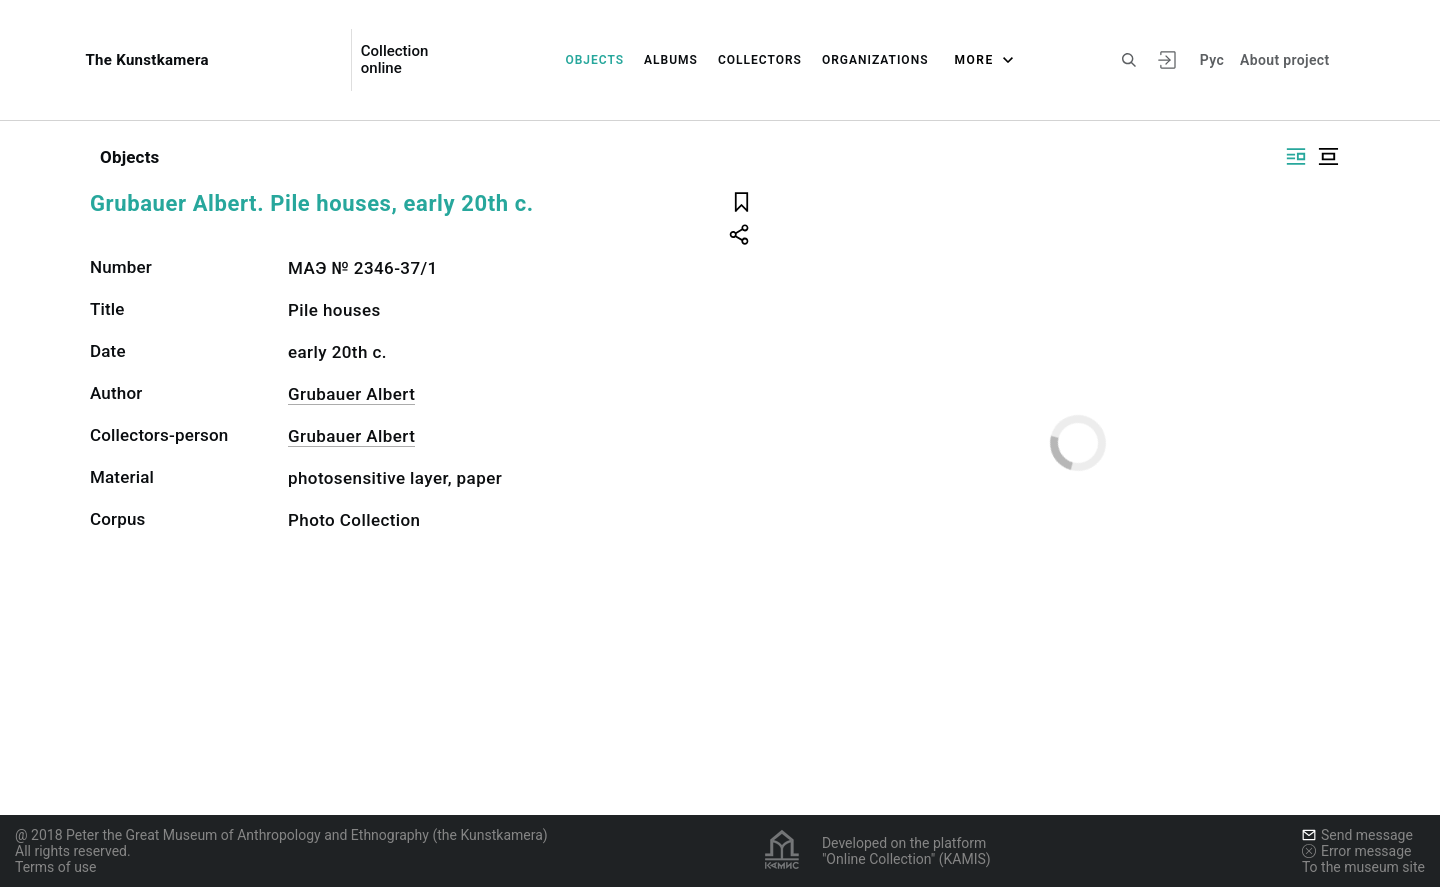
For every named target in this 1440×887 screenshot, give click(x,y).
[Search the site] (1129, 60)
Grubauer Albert (351, 394)
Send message (1357, 835)
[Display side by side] (1296, 156)
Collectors (760, 60)
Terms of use (56, 867)
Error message (1357, 851)
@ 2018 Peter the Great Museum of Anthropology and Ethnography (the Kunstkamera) (281, 835)
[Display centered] (1328, 156)
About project (1284, 60)
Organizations (875, 60)
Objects (594, 60)
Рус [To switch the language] (1212, 60)
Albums (671, 60)
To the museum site (1363, 867)
